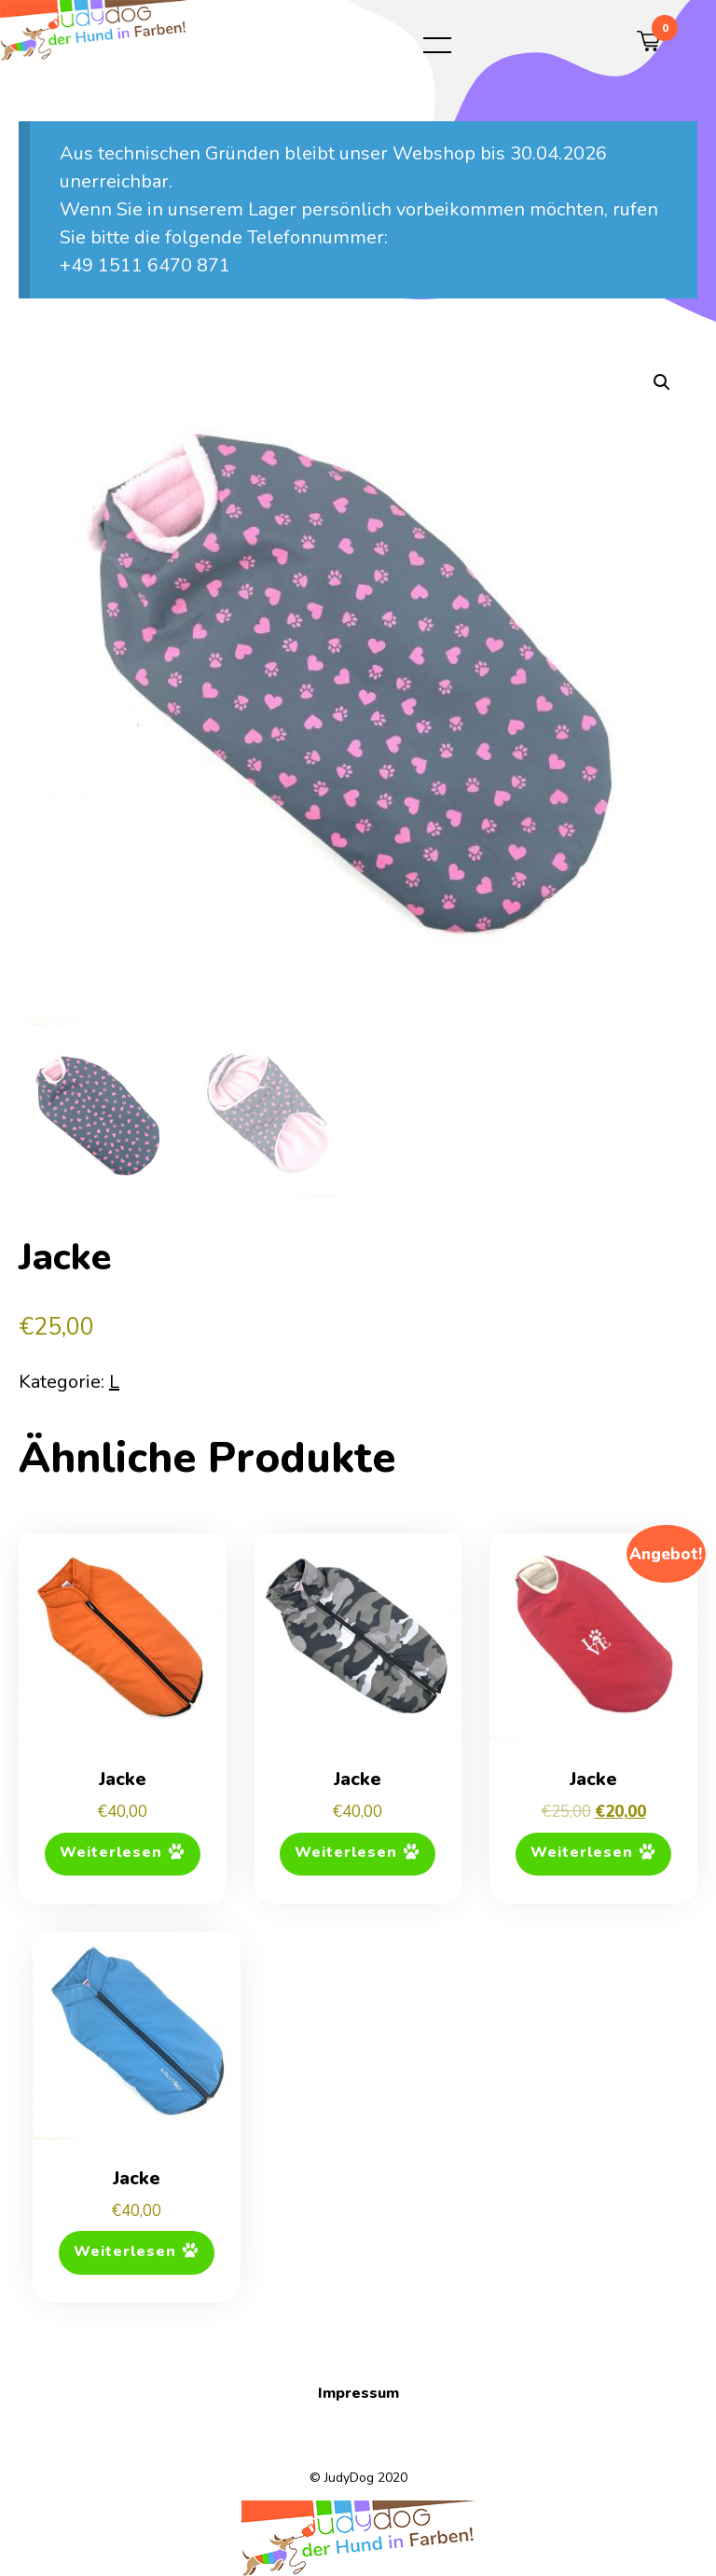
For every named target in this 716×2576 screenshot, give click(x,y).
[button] (662, 382)
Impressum (358, 2393)
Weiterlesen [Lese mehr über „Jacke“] (111, 1853)
